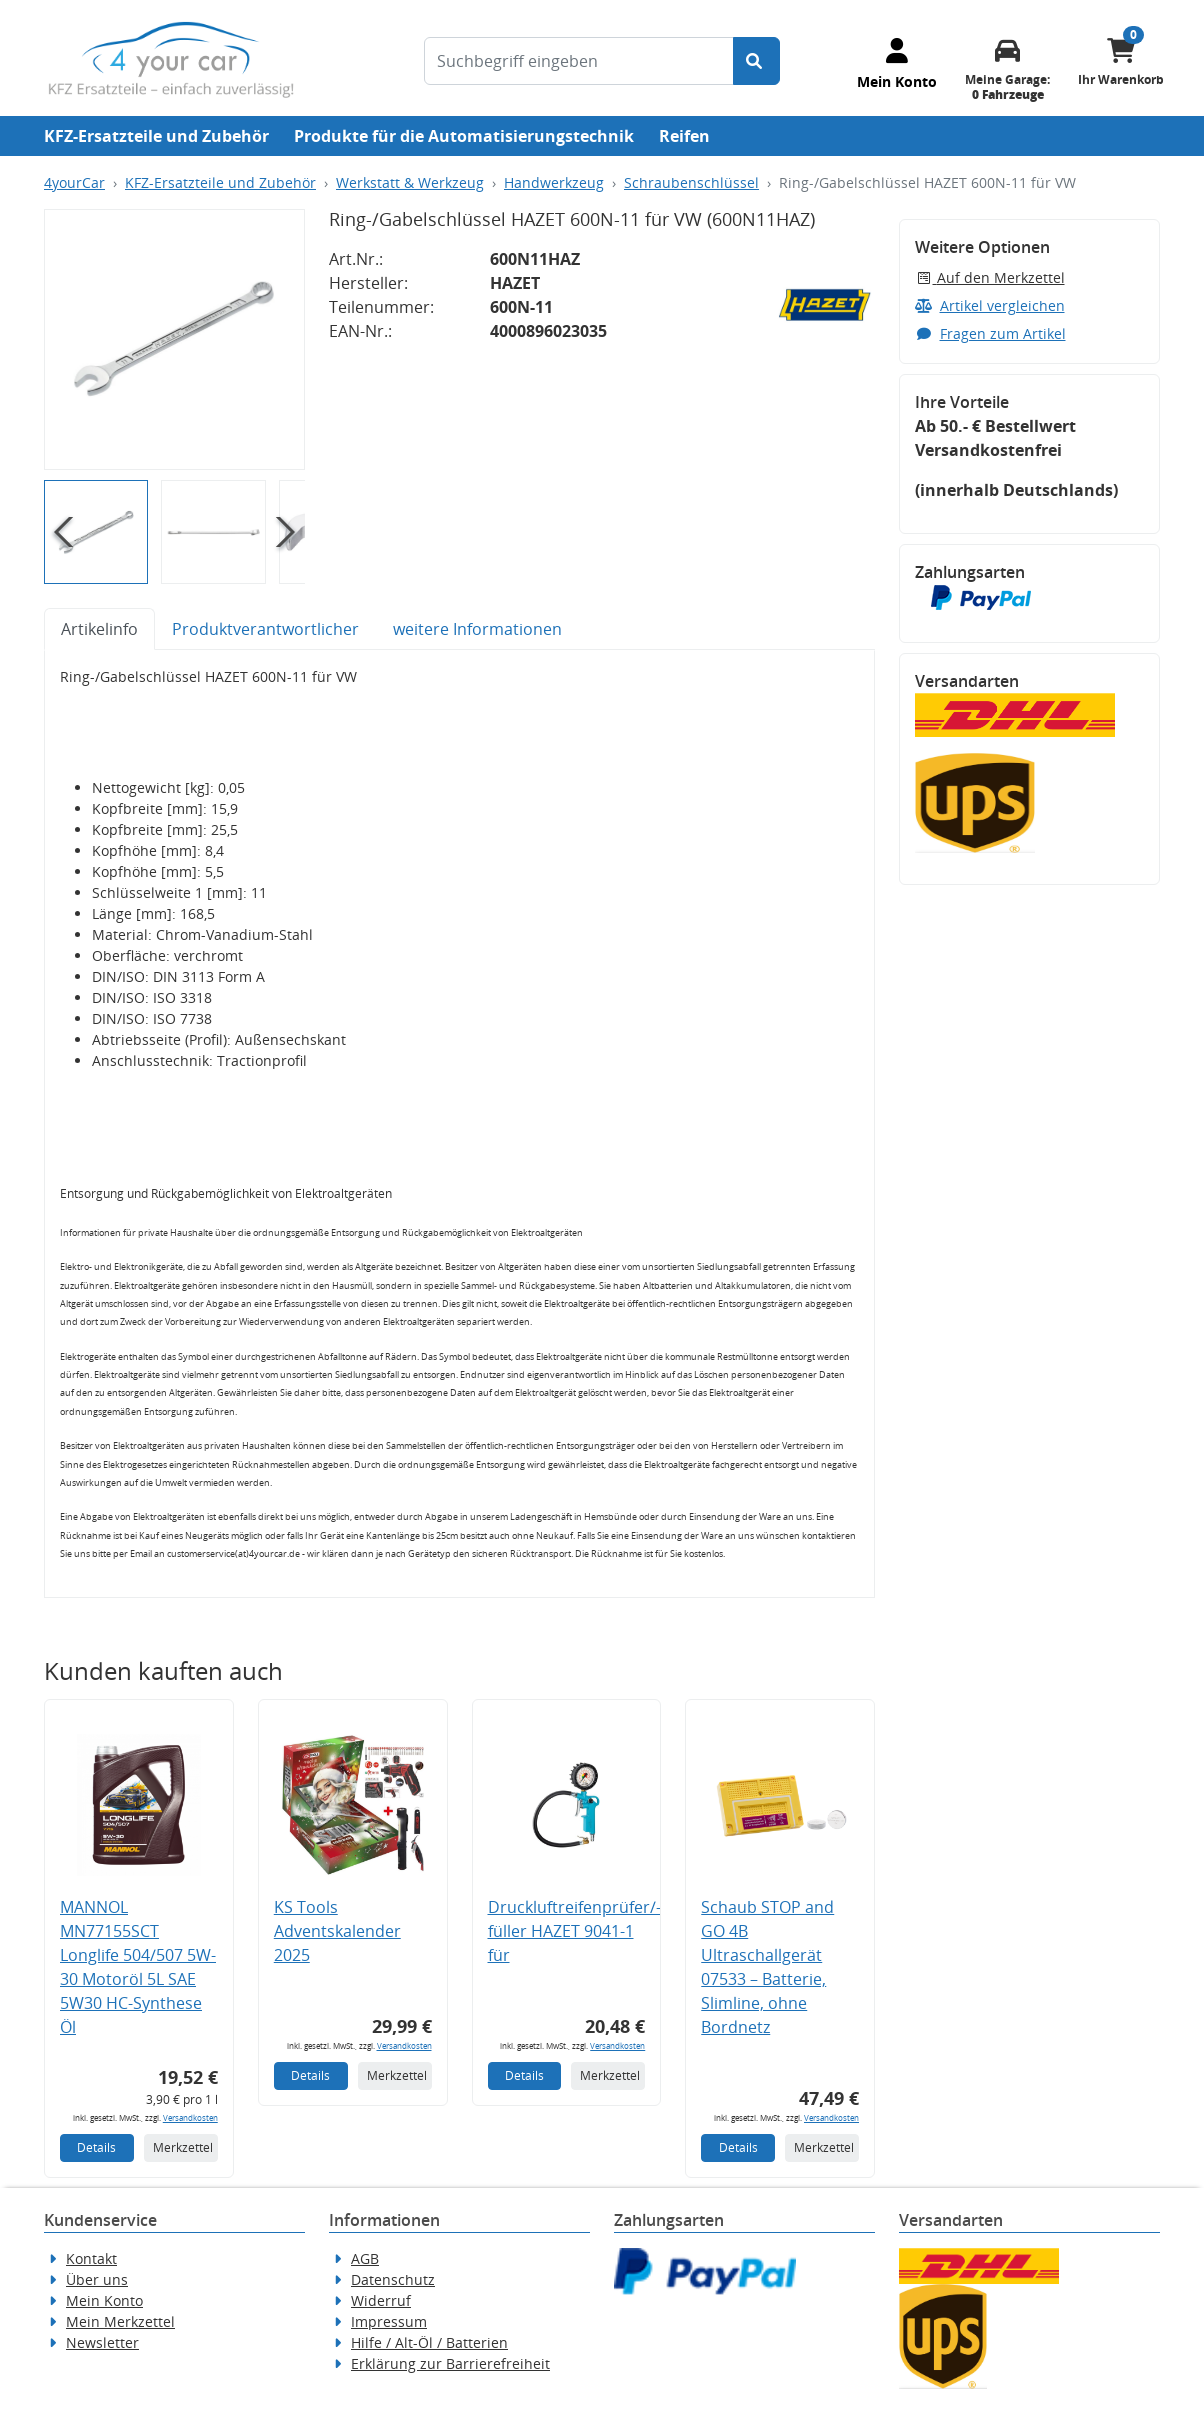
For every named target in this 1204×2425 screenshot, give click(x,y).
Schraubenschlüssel (691, 182)
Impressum (389, 2321)
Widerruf (381, 2300)
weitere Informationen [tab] (477, 629)
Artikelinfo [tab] (99, 629)
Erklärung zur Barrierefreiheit (450, 2363)
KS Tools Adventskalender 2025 (337, 1931)
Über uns (97, 2279)
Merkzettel (183, 2147)
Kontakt (91, 2258)
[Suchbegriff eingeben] (579, 61)
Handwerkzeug (554, 182)
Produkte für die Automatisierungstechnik (464, 136)
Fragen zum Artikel (990, 333)
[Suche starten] (756, 61)
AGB (365, 2258)
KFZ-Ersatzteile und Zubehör (156, 136)
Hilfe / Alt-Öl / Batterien (429, 2342)
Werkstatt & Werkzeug (410, 182)
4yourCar (74, 182)
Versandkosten (190, 2117)
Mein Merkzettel (120, 2321)
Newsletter (102, 2342)
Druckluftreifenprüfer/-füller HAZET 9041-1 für (574, 1931)
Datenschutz (393, 2279)
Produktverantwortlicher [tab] (265, 629)
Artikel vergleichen (990, 305)
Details (96, 2147)
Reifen (684, 136)
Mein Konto (104, 2300)
